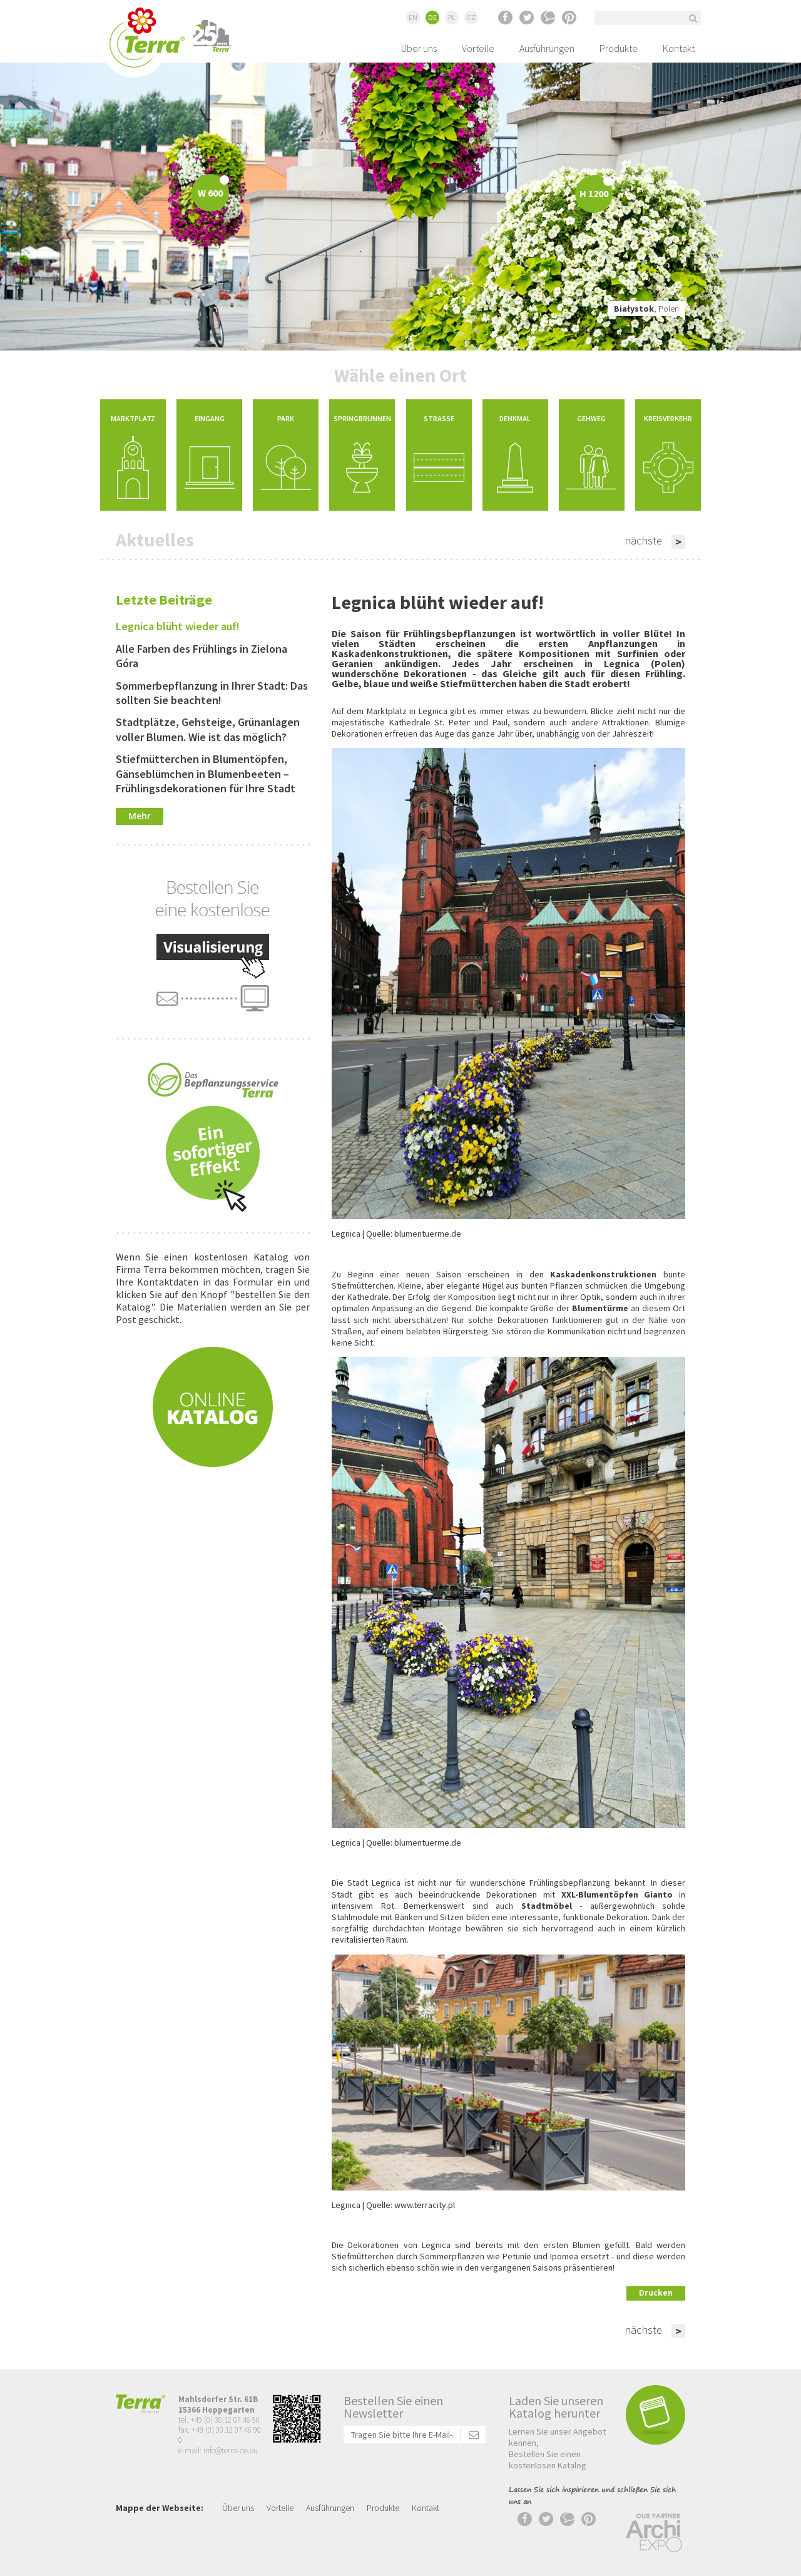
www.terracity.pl (424, 2205)
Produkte (618, 48)
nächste (643, 540)
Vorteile (478, 48)
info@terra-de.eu (230, 2450)
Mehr (139, 816)
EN (413, 17)
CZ (471, 17)
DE (432, 17)
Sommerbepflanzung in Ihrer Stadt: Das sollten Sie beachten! (212, 692)
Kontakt (679, 48)
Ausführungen (546, 48)
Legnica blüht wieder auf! (178, 626)
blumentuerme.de (427, 1233)
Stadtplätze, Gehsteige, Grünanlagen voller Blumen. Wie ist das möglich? (208, 729)
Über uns (419, 48)
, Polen (646, 308)
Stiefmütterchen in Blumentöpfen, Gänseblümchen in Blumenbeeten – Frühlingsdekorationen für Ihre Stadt (205, 773)
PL (452, 17)
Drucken (656, 2292)
